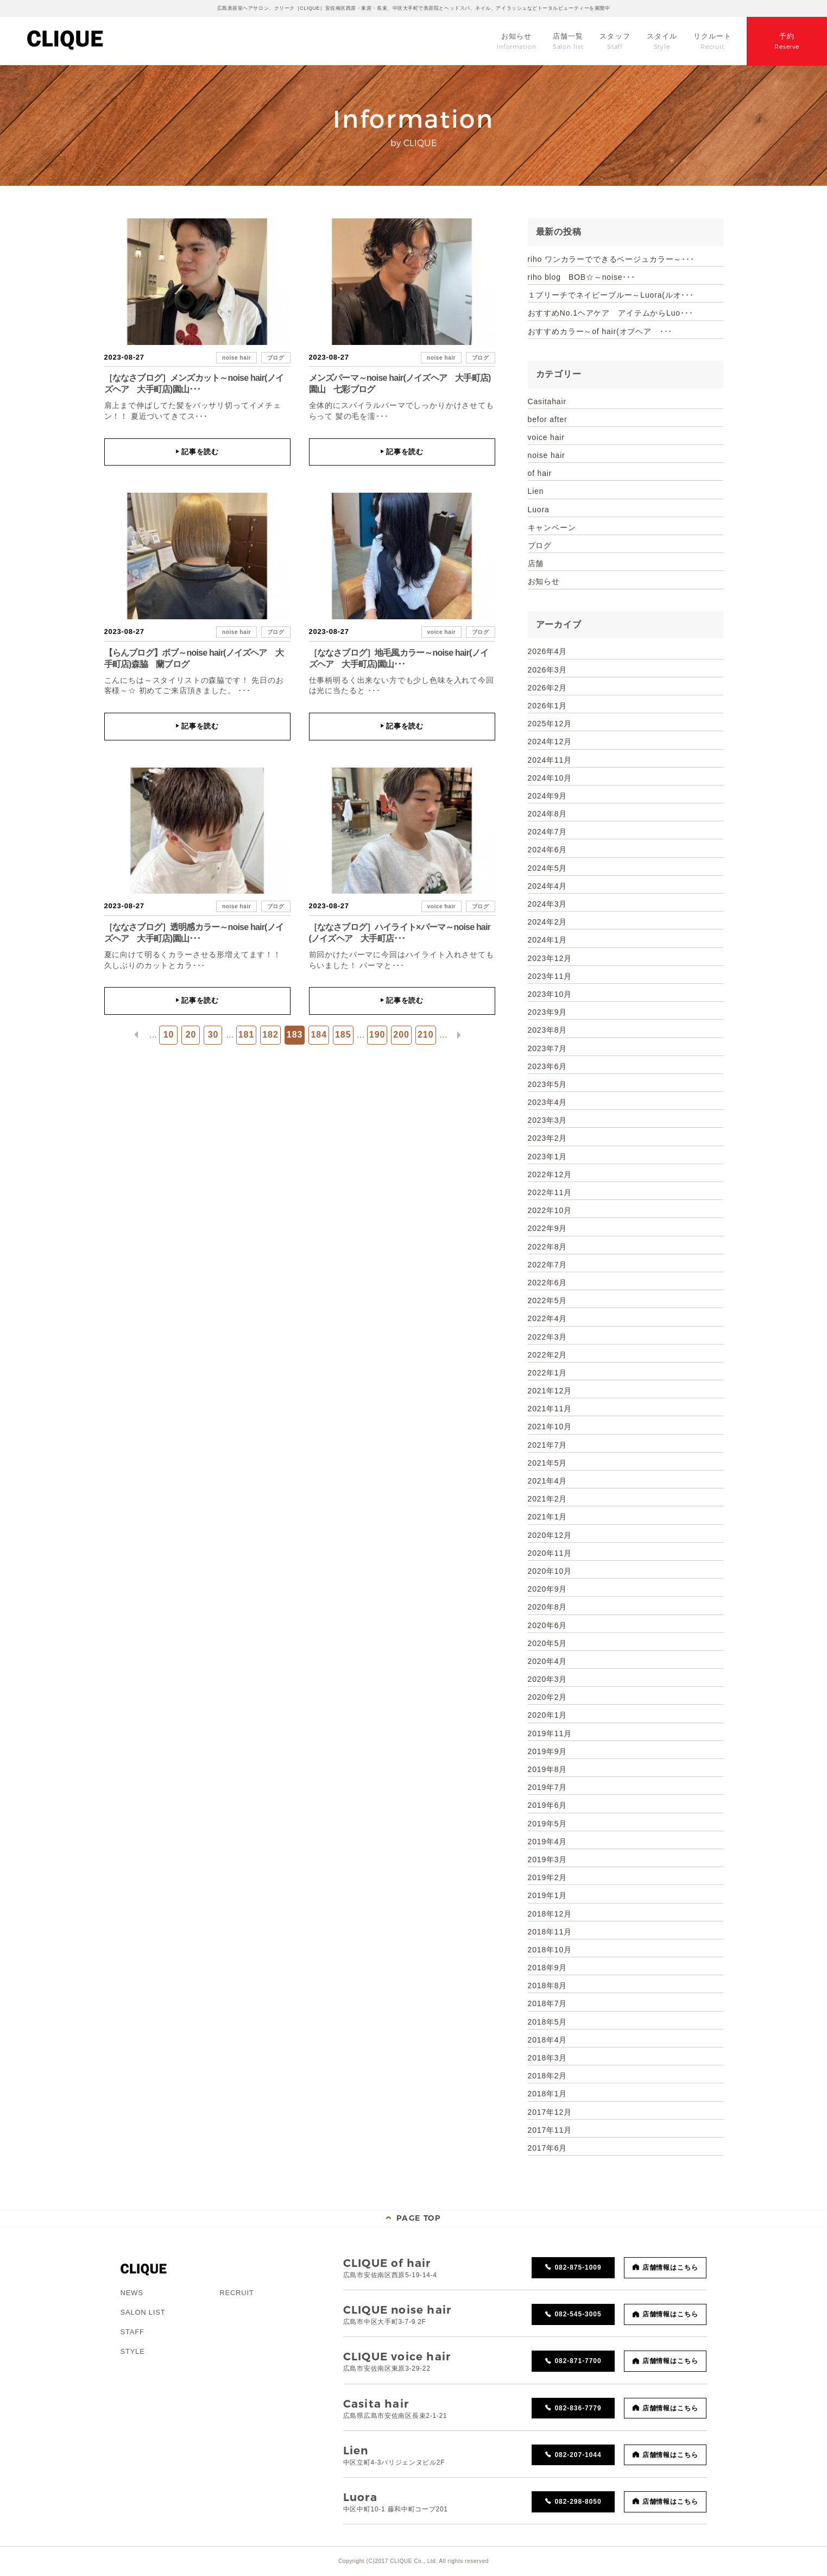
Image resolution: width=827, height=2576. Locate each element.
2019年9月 (547, 1751)
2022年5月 (547, 1300)
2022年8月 (547, 1246)
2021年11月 (550, 1408)
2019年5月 (547, 1823)
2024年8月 (547, 813)
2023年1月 (547, 1156)
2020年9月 (547, 1589)
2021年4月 (547, 1481)
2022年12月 (550, 1174)
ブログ (276, 358)
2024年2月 (547, 922)
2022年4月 (547, 1318)
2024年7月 (547, 831)
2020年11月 (550, 1553)
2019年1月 (547, 1895)
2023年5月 (547, 1084)
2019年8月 (547, 1769)
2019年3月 (547, 1859)
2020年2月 (547, 1697)
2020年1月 (547, 1715)
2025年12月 (550, 723)
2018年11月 (550, 1931)
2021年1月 (547, 1516)
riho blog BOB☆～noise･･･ (581, 277)
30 (213, 1034)
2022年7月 (547, 1264)
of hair (540, 473)
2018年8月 (547, 1985)
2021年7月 (547, 1445)
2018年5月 (547, 2022)
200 (401, 1034)
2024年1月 (547, 939)
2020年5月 (547, 1643)
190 (377, 1034)
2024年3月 (547, 904)
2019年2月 (547, 1877)
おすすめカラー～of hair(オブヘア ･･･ (600, 331)
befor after (547, 419)
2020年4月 (547, 1661)
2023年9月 (547, 1012)
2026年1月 (547, 705)
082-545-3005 (577, 2314)
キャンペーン (552, 527)
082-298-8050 (577, 2501)
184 (319, 1034)
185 (343, 1034)
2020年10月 (550, 1571)
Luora (539, 509)
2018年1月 (547, 2093)
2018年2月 (547, 2075)
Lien (536, 491)
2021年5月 (547, 1463)
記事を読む (197, 452)
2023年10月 (550, 994)
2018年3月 (547, 2057)
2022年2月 (547, 1354)
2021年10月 (550, 1426)
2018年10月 (550, 1949)
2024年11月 (550, 760)
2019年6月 (547, 1805)
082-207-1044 (577, 2455)
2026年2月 (547, 687)
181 (246, 1034)
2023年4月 (547, 1102)
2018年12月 (550, 1913)
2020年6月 (547, 1625)
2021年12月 (550, 1390)
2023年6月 (547, 1066)
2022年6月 (547, 1282)
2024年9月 (547, 795)
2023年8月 (547, 1030)
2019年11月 (550, 1733)
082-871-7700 (577, 2361)
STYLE (133, 2351)
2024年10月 (550, 778)
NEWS (132, 2293)
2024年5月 (547, 868)
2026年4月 (547, 651)
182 (270, 1034)
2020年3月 (547, 1679)
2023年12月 (550, 958)
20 (191, 1034)
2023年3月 (547, 1120)
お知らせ (544, 581)
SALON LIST (143, 2312)
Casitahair (547, 401)
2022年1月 (547, 1372)
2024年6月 (547, 849)
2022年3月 (547, 1337)
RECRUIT (236, 2293)
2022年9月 (547, 1228)
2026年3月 (547, 669)
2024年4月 (547, 886)
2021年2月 (547, 1498)
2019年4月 (547, 1841)
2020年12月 (550, 1535)
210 (426, 1034)
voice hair (441, 632)
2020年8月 (547, 1607)
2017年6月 (547, 2148)
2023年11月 (550, 976)
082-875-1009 (577, 2267)
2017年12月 (550, 2112)
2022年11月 (550, 1192)
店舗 (536, 563)
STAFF (132, 2332)
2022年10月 (550, 1210)
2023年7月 (547, 1048)
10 (168, 1034)
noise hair (236, 358)
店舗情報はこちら (670, 2267)
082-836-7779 (577, 2408)
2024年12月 (550, 741)
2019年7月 (547, 1787)
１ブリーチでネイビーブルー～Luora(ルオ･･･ (611, 295)
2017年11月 (550, 2130)
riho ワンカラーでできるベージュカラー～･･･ (611, 259)
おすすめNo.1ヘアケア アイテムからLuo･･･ (610, 313)
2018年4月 (547, 2039)
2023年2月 (547, 1138)
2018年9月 (547, 1967)
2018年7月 (547, 2003)
